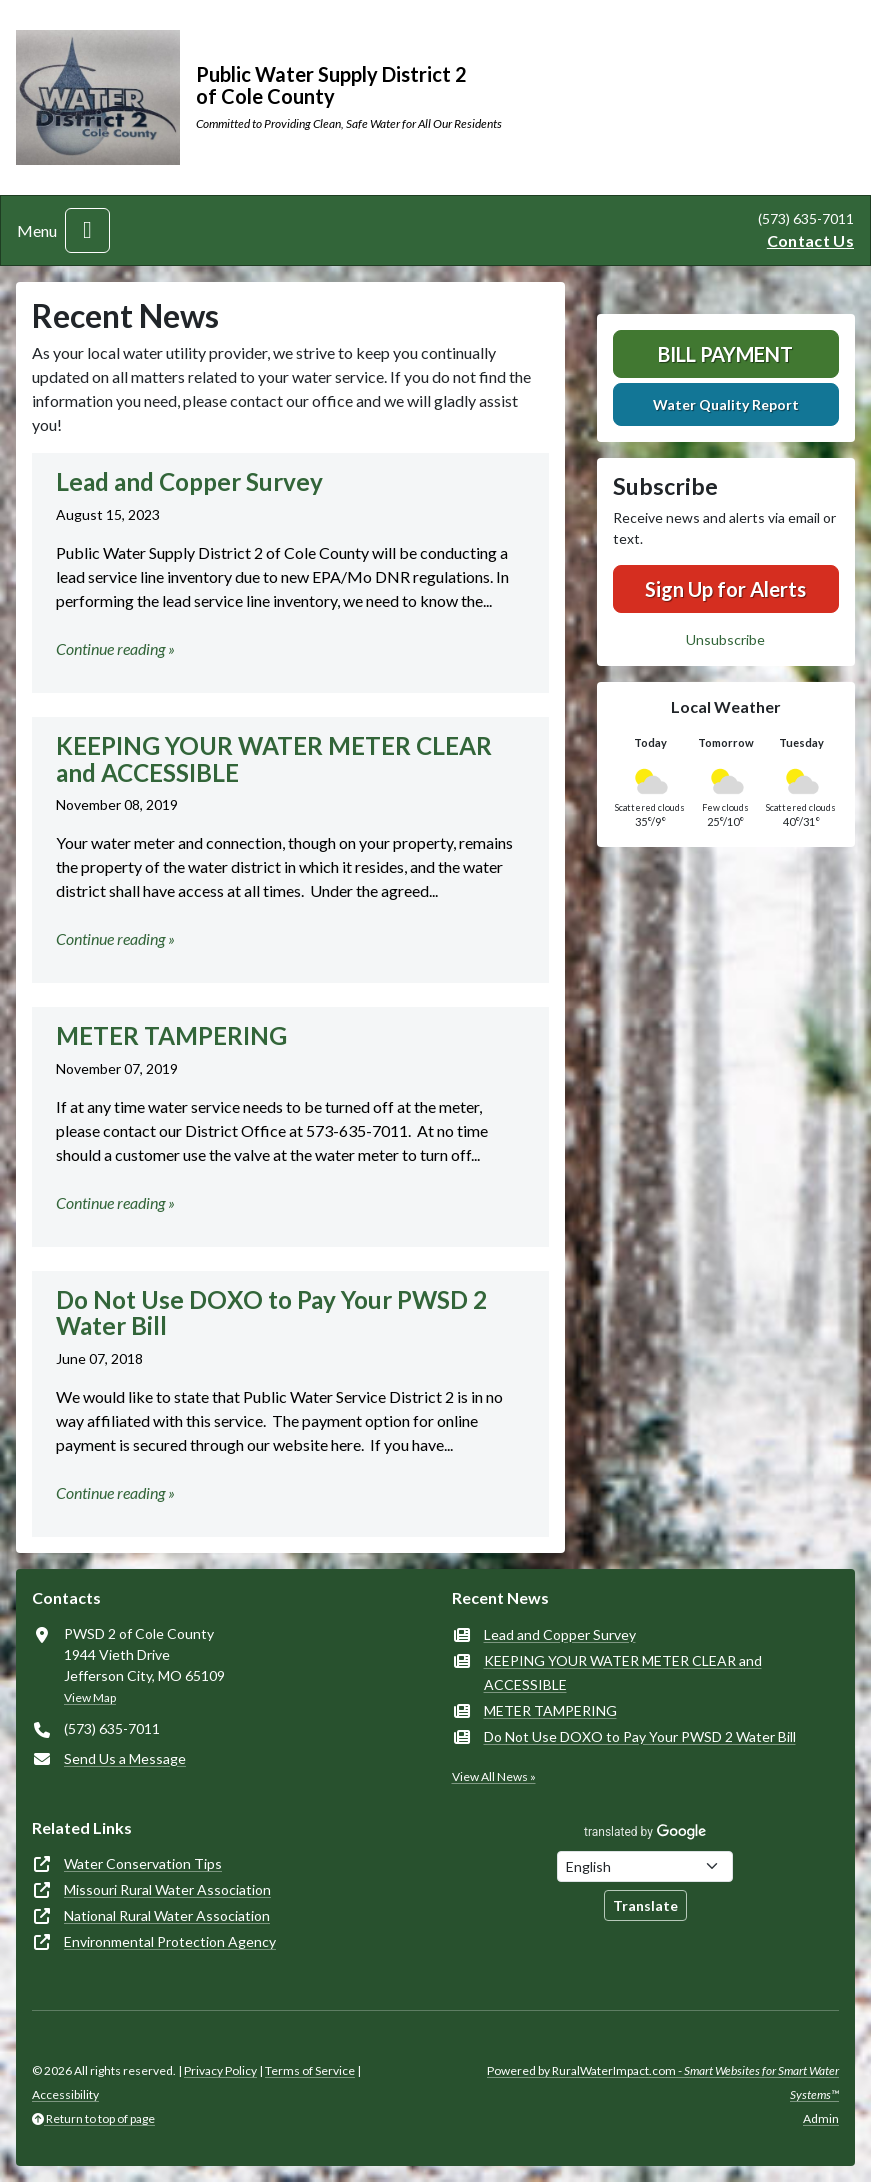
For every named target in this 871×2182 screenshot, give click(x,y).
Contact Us (810, 240)
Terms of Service (310, 2070)
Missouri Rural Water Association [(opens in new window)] (167, 1889)
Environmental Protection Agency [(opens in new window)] (170, 1941)
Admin (821, 2118)
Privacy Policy (220, 2070)
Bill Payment (725, 354)
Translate (645, 1905)
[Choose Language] (645, 1866)
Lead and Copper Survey (560, 1634)
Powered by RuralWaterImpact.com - (663, 2082)
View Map (90, 1697)
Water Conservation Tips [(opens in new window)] (143, 1863)
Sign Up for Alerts (725, 589)
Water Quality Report (726, 404)
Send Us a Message (125, 1758)
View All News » (494, 1776)
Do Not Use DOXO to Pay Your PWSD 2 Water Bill (640, 1736)
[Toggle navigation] (87, 230)
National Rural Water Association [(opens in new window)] (167, 1915)
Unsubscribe (725, 639)
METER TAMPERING (550, 1710)
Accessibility (65, 2094)
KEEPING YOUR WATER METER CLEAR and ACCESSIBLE (623, 1672)
